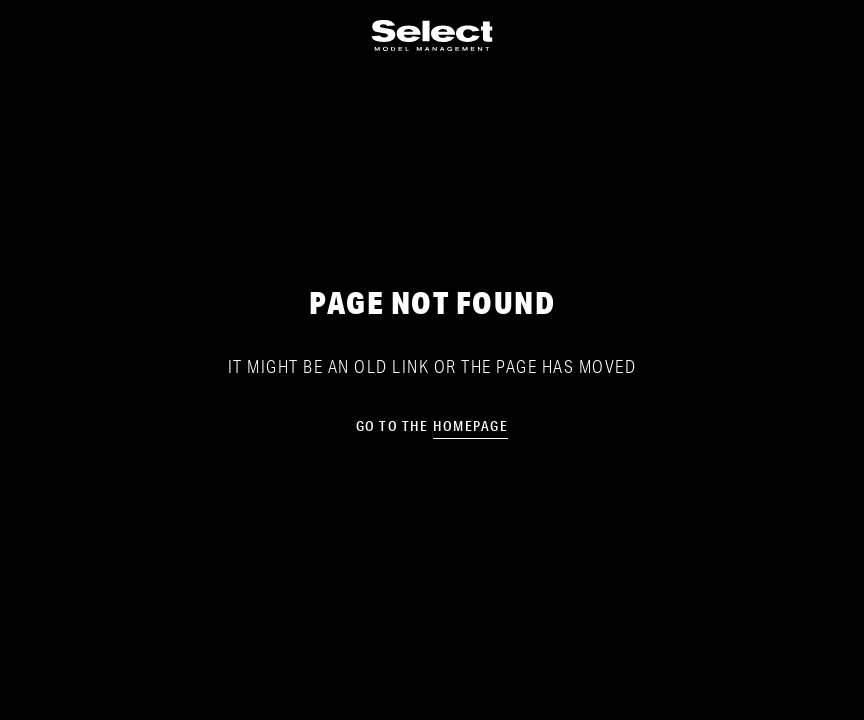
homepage (470, 426)
